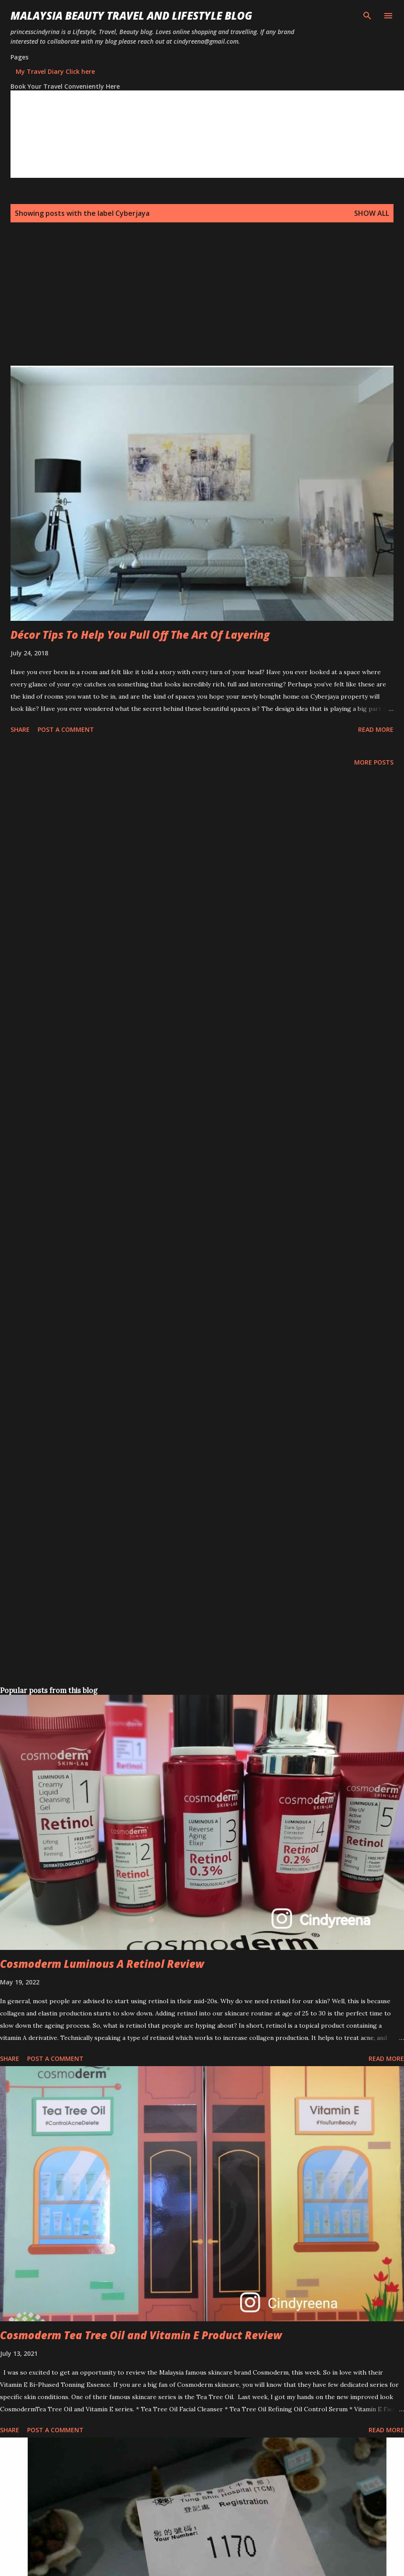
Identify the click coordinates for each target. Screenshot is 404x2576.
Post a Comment (66, 729)
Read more (376, 729)
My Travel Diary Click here (55, 71)
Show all (371, 213)
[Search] (367, 15)
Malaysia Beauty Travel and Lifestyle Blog (131, 15)
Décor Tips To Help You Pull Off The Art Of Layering (140, 634)
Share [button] (20, 729)
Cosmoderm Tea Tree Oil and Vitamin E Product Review (141, 2335)
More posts (374, 762)
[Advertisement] (142, 304)
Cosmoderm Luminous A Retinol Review (102, 1963)
